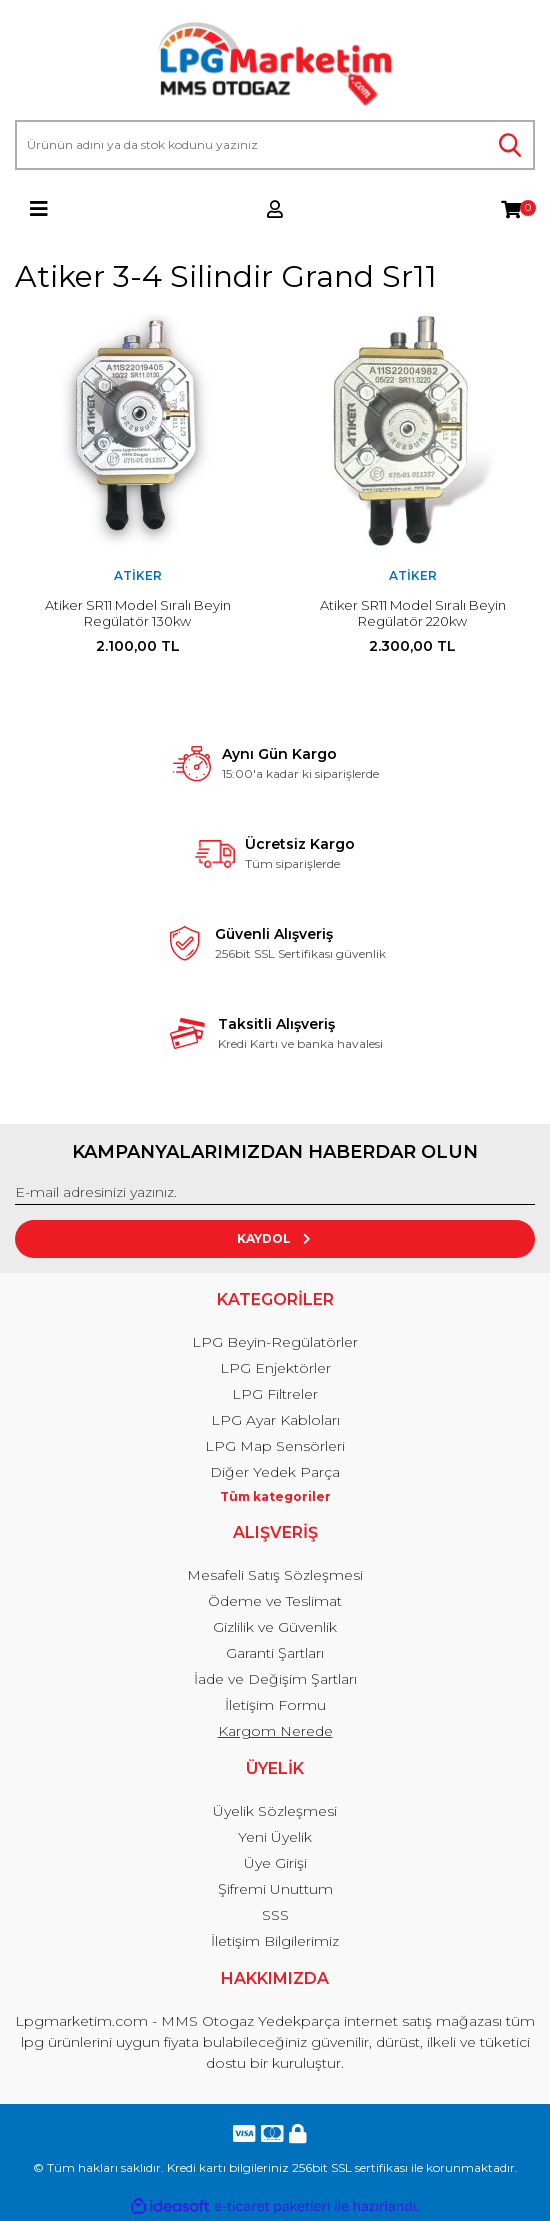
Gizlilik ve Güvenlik (275, 1627)
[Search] (275, 145)
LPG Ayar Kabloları (275, 1420)
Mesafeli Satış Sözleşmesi (275, 1575)
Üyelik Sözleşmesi (275, 1811)
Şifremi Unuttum (275, 1889)
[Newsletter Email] (275, 1193)
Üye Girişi (275, 1863)
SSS (275, 1915)
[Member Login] (275, 209)
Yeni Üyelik (275, 1837)
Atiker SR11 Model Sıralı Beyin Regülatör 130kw (138, 613)
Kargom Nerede (275, 1731)
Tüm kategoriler (275, 1496)
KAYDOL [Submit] (275, 1238)
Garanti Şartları (275, 1653)
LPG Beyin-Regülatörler (275, 1342)
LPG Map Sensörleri (275, 1446)
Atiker (138, 575)
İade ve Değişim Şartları (275, 1679)
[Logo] (275, 65)
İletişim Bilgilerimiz (275, 1941)
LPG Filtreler (275, 1394)
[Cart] (511, 209)
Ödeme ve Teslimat (275, 1601)
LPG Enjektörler (275, 1368)
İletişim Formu (275, 1705)
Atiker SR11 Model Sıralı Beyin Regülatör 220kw (413, 613)
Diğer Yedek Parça (275, 1472)
